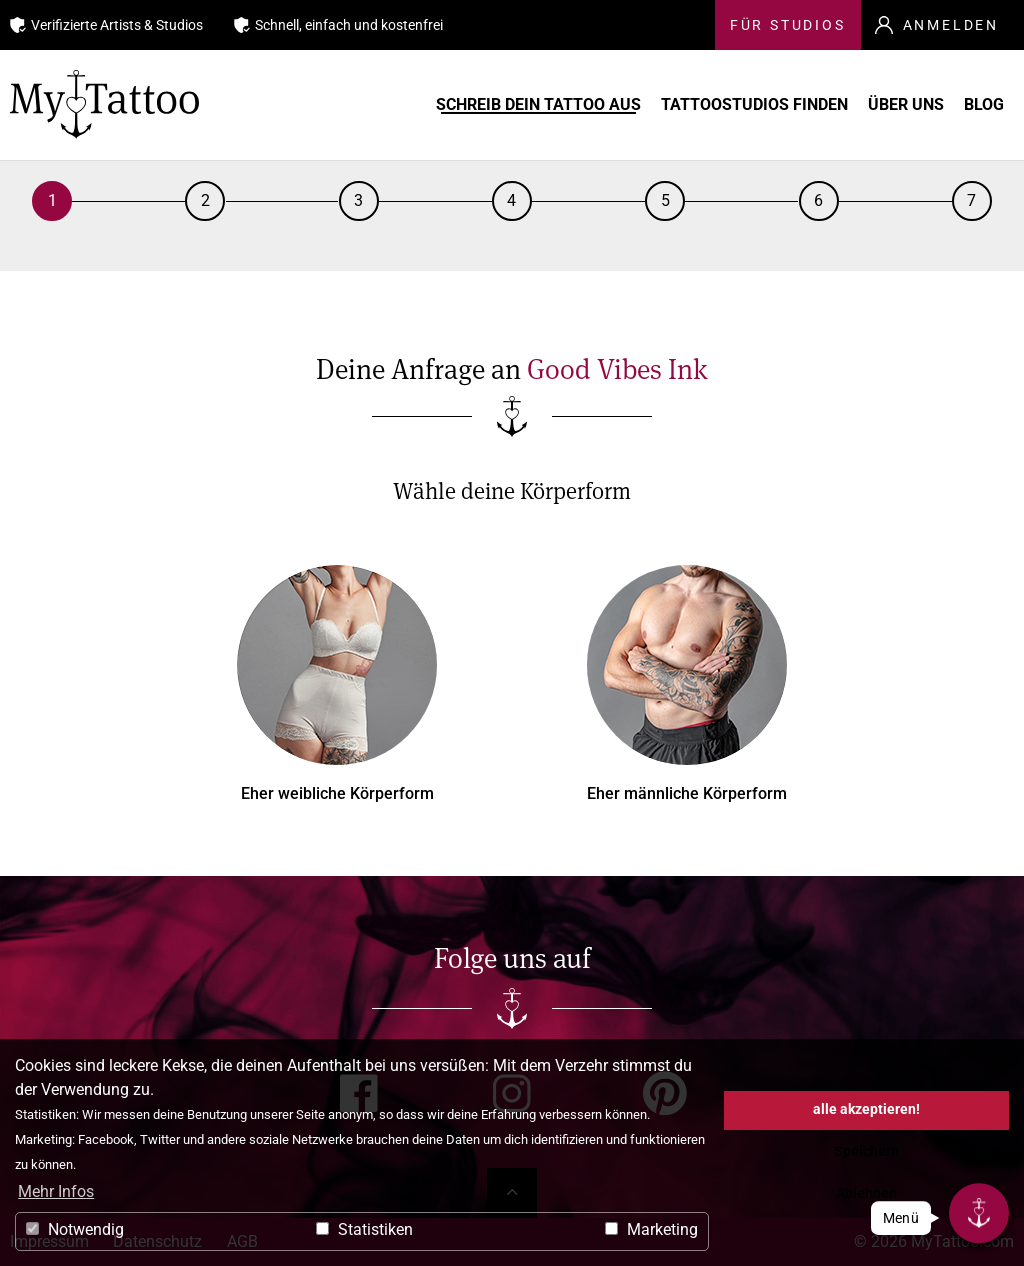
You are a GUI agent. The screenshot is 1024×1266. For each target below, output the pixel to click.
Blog (980, 105)
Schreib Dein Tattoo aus (551, 105)
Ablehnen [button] (866, 1193)
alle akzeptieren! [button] (866, 1109)
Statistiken (364, 1229)
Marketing (651, 1229)
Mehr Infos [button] (56, 1191)
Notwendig (75, 1229)
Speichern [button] (866, 1151)
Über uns (899, 105)
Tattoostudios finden (753, 105)
